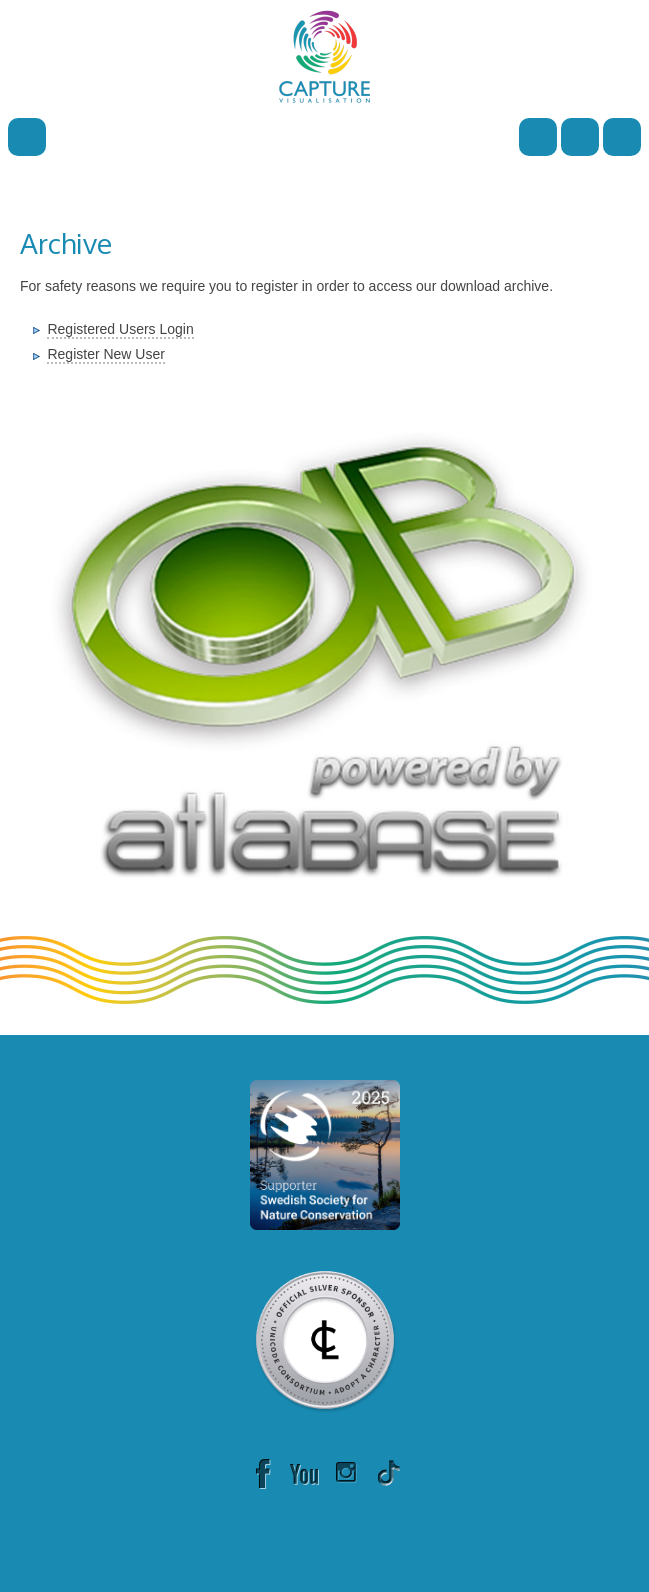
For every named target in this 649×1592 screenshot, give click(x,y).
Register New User (105, 354)
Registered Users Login (120, 329)
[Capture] (324, 55)
